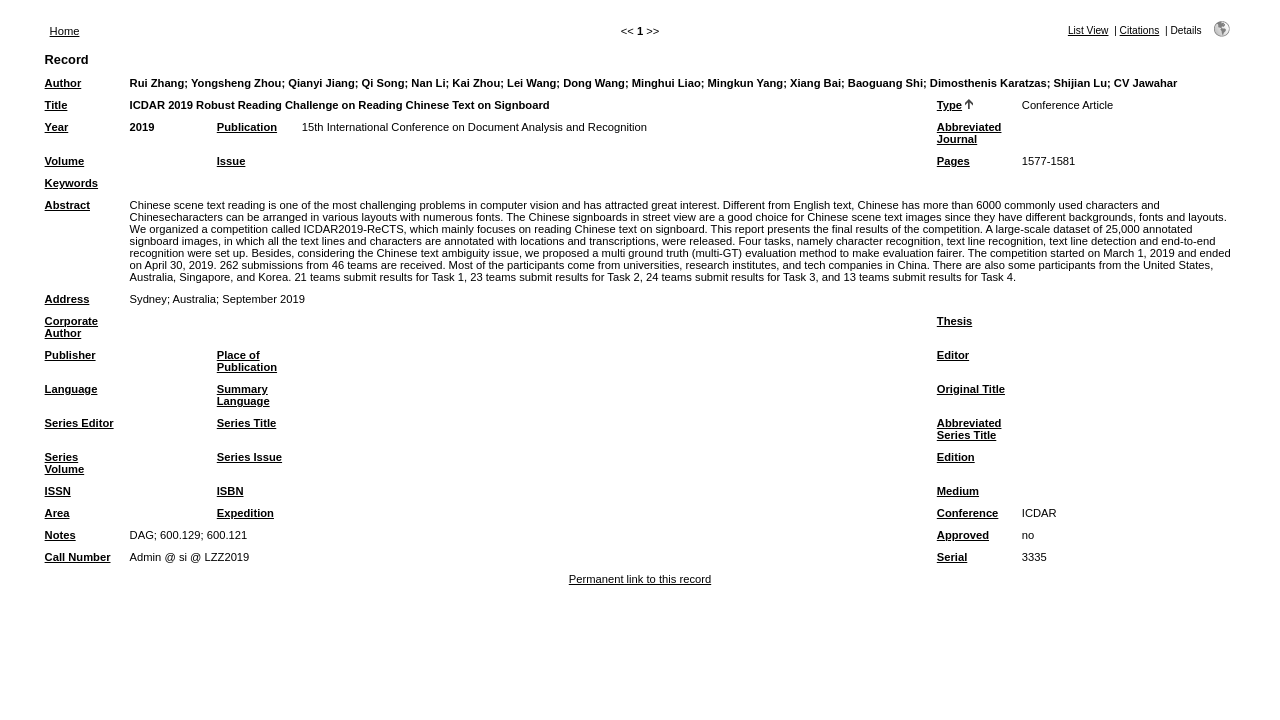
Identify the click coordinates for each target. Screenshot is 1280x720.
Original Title (971, 389)
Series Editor (79, 423)
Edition (956, 457)
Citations (1140, 30)
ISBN (230, 491)
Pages (953, 161)
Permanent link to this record (640, 579)
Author (63, 83)
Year (57, 127)
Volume (65, 161)
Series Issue (249, 457)
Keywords (71, 183)
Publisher (70, 355)
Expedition (245, 513)
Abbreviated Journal (969, 133)
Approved (963, 535)
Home (65, 31)
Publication (247, 127)
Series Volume (65, 463)
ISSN (58, 491)
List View (1088, 30)
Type (949, 105)
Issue (231, 161)
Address (67, 299)
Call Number (78, 557)
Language (71, 389)
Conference (968, 513)
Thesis (954, 321)
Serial (952, 557)
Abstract (67, 205)
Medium (958, 491)
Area (57, 513)
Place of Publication (247, 361)
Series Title (247, 423)
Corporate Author (71, 327)
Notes (60, 535)
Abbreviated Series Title (969, 429)
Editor (953, 355)
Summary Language (243, 395)
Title (56, 105)
